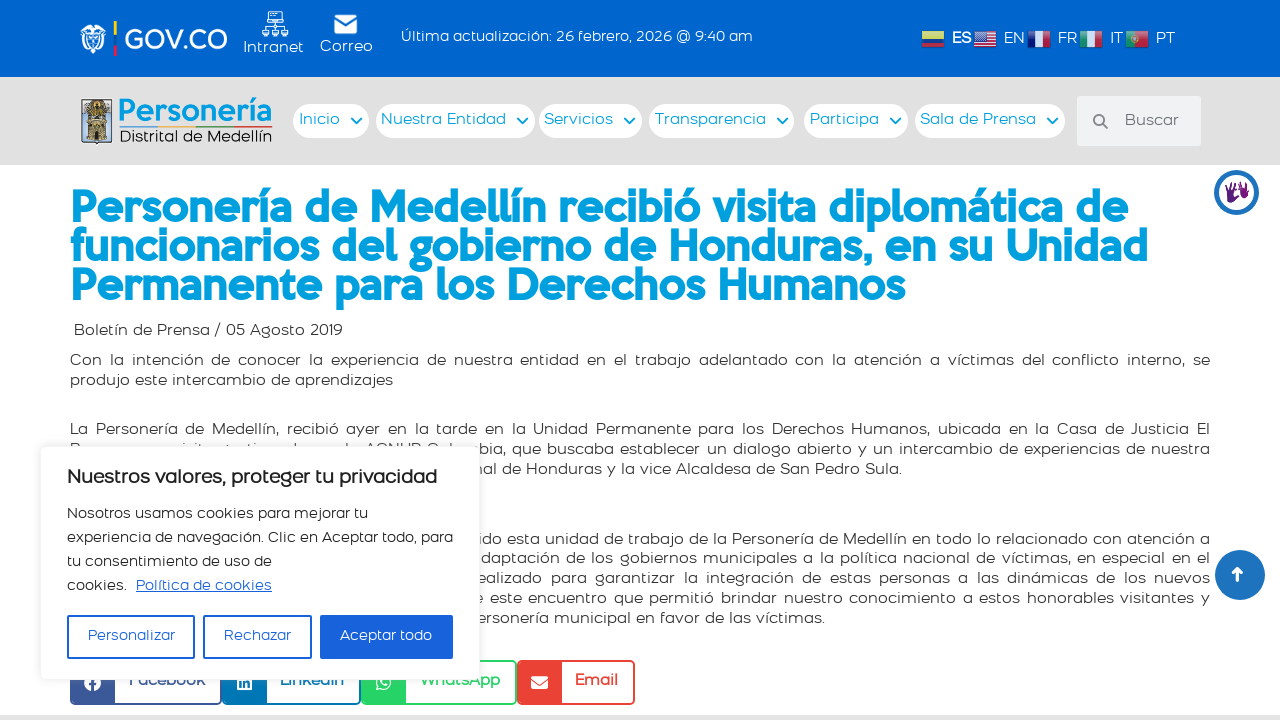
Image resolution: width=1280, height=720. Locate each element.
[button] (146, 682)
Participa (856, 121)
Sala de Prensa (989, 121)
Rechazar (257, 636)
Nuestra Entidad (455, 121)
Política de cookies (204, 586)
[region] (260, 563)
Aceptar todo (386, 636)
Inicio (331, 121)
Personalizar (131, 636)
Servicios (590, 121)
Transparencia (722, 121)
